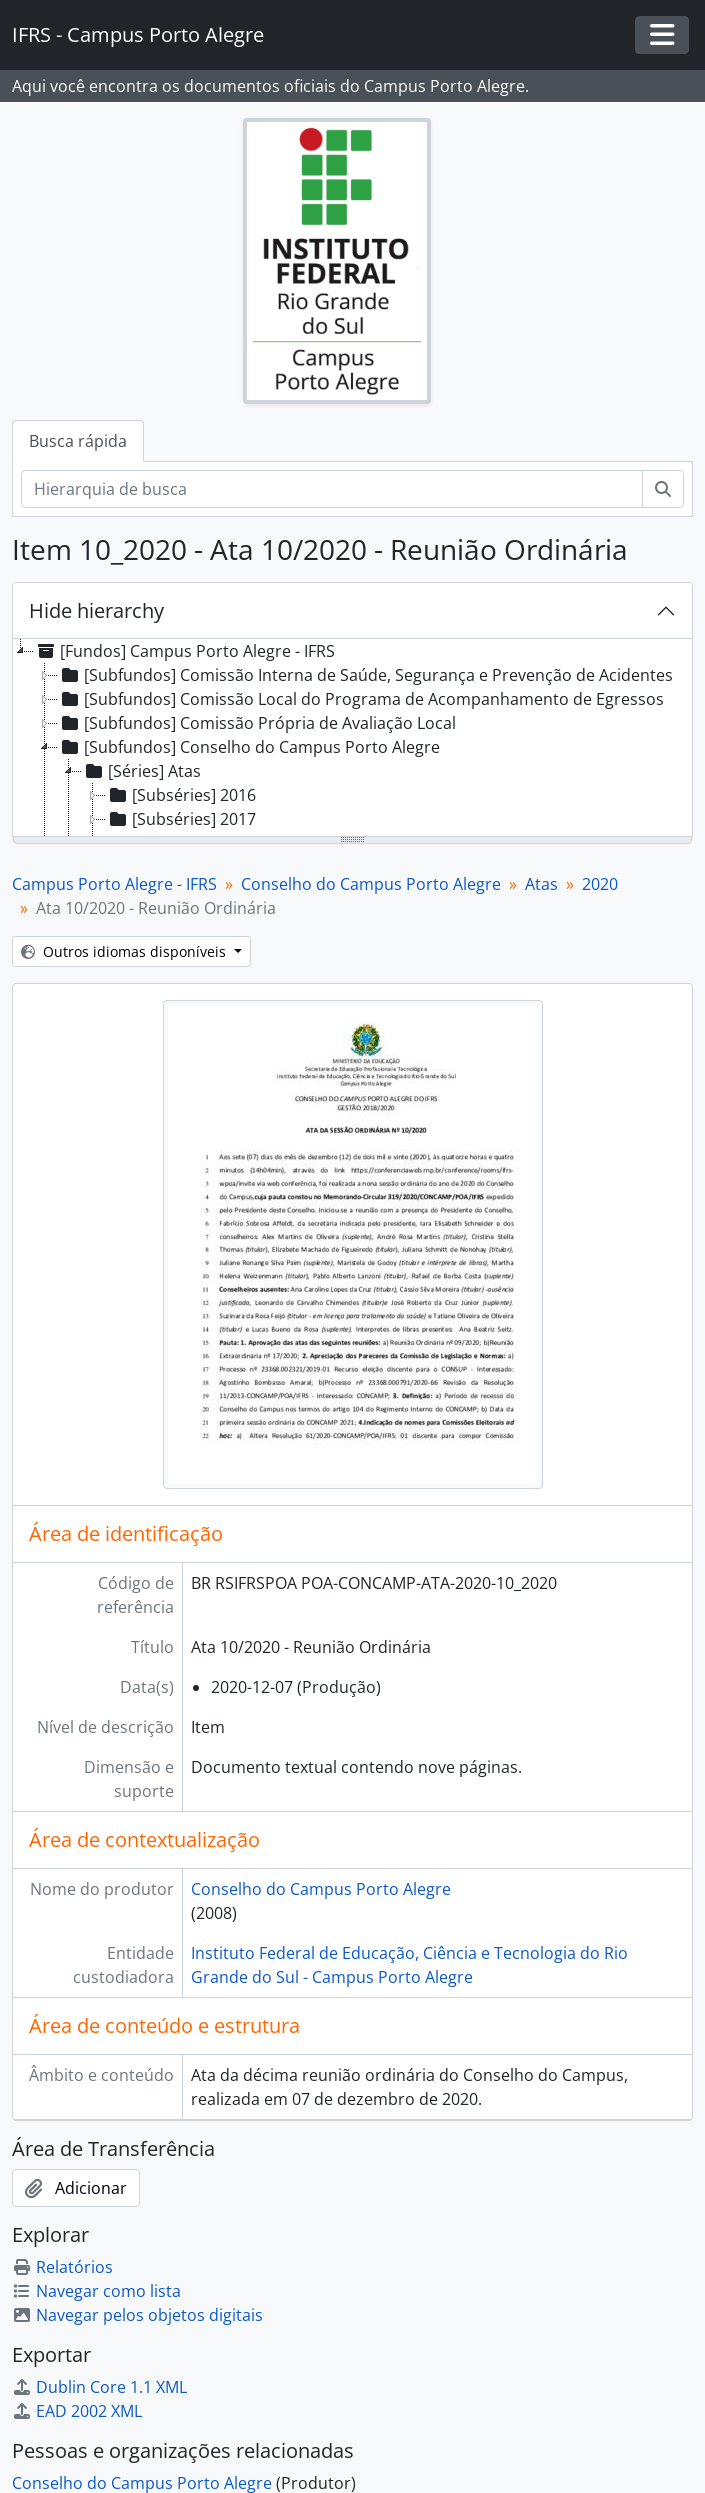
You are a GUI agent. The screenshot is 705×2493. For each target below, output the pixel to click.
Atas (541, 884)
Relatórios (62, 2267)
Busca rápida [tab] (78, 441)
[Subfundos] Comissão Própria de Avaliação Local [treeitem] (257, 723)
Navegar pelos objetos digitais (137, 2315)
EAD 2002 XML (77, 2411)
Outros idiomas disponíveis (125, 951)
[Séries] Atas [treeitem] (141, 771)
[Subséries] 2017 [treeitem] (181, 819)
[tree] (352, 739)
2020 (600, 884)
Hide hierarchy (96, 610)
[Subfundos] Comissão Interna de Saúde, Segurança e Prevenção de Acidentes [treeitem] (365, 675)
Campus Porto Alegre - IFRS (114, 884)
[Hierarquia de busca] (332, 489)
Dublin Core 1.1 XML (99, 2387)
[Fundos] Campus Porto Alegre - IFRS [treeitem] (184, 651)
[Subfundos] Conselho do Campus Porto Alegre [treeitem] (249, 747)
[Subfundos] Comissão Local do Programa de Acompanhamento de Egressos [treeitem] (361, 699)
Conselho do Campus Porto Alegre (371, 884)
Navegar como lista (96, 2291)
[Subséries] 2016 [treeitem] (181, 795)
